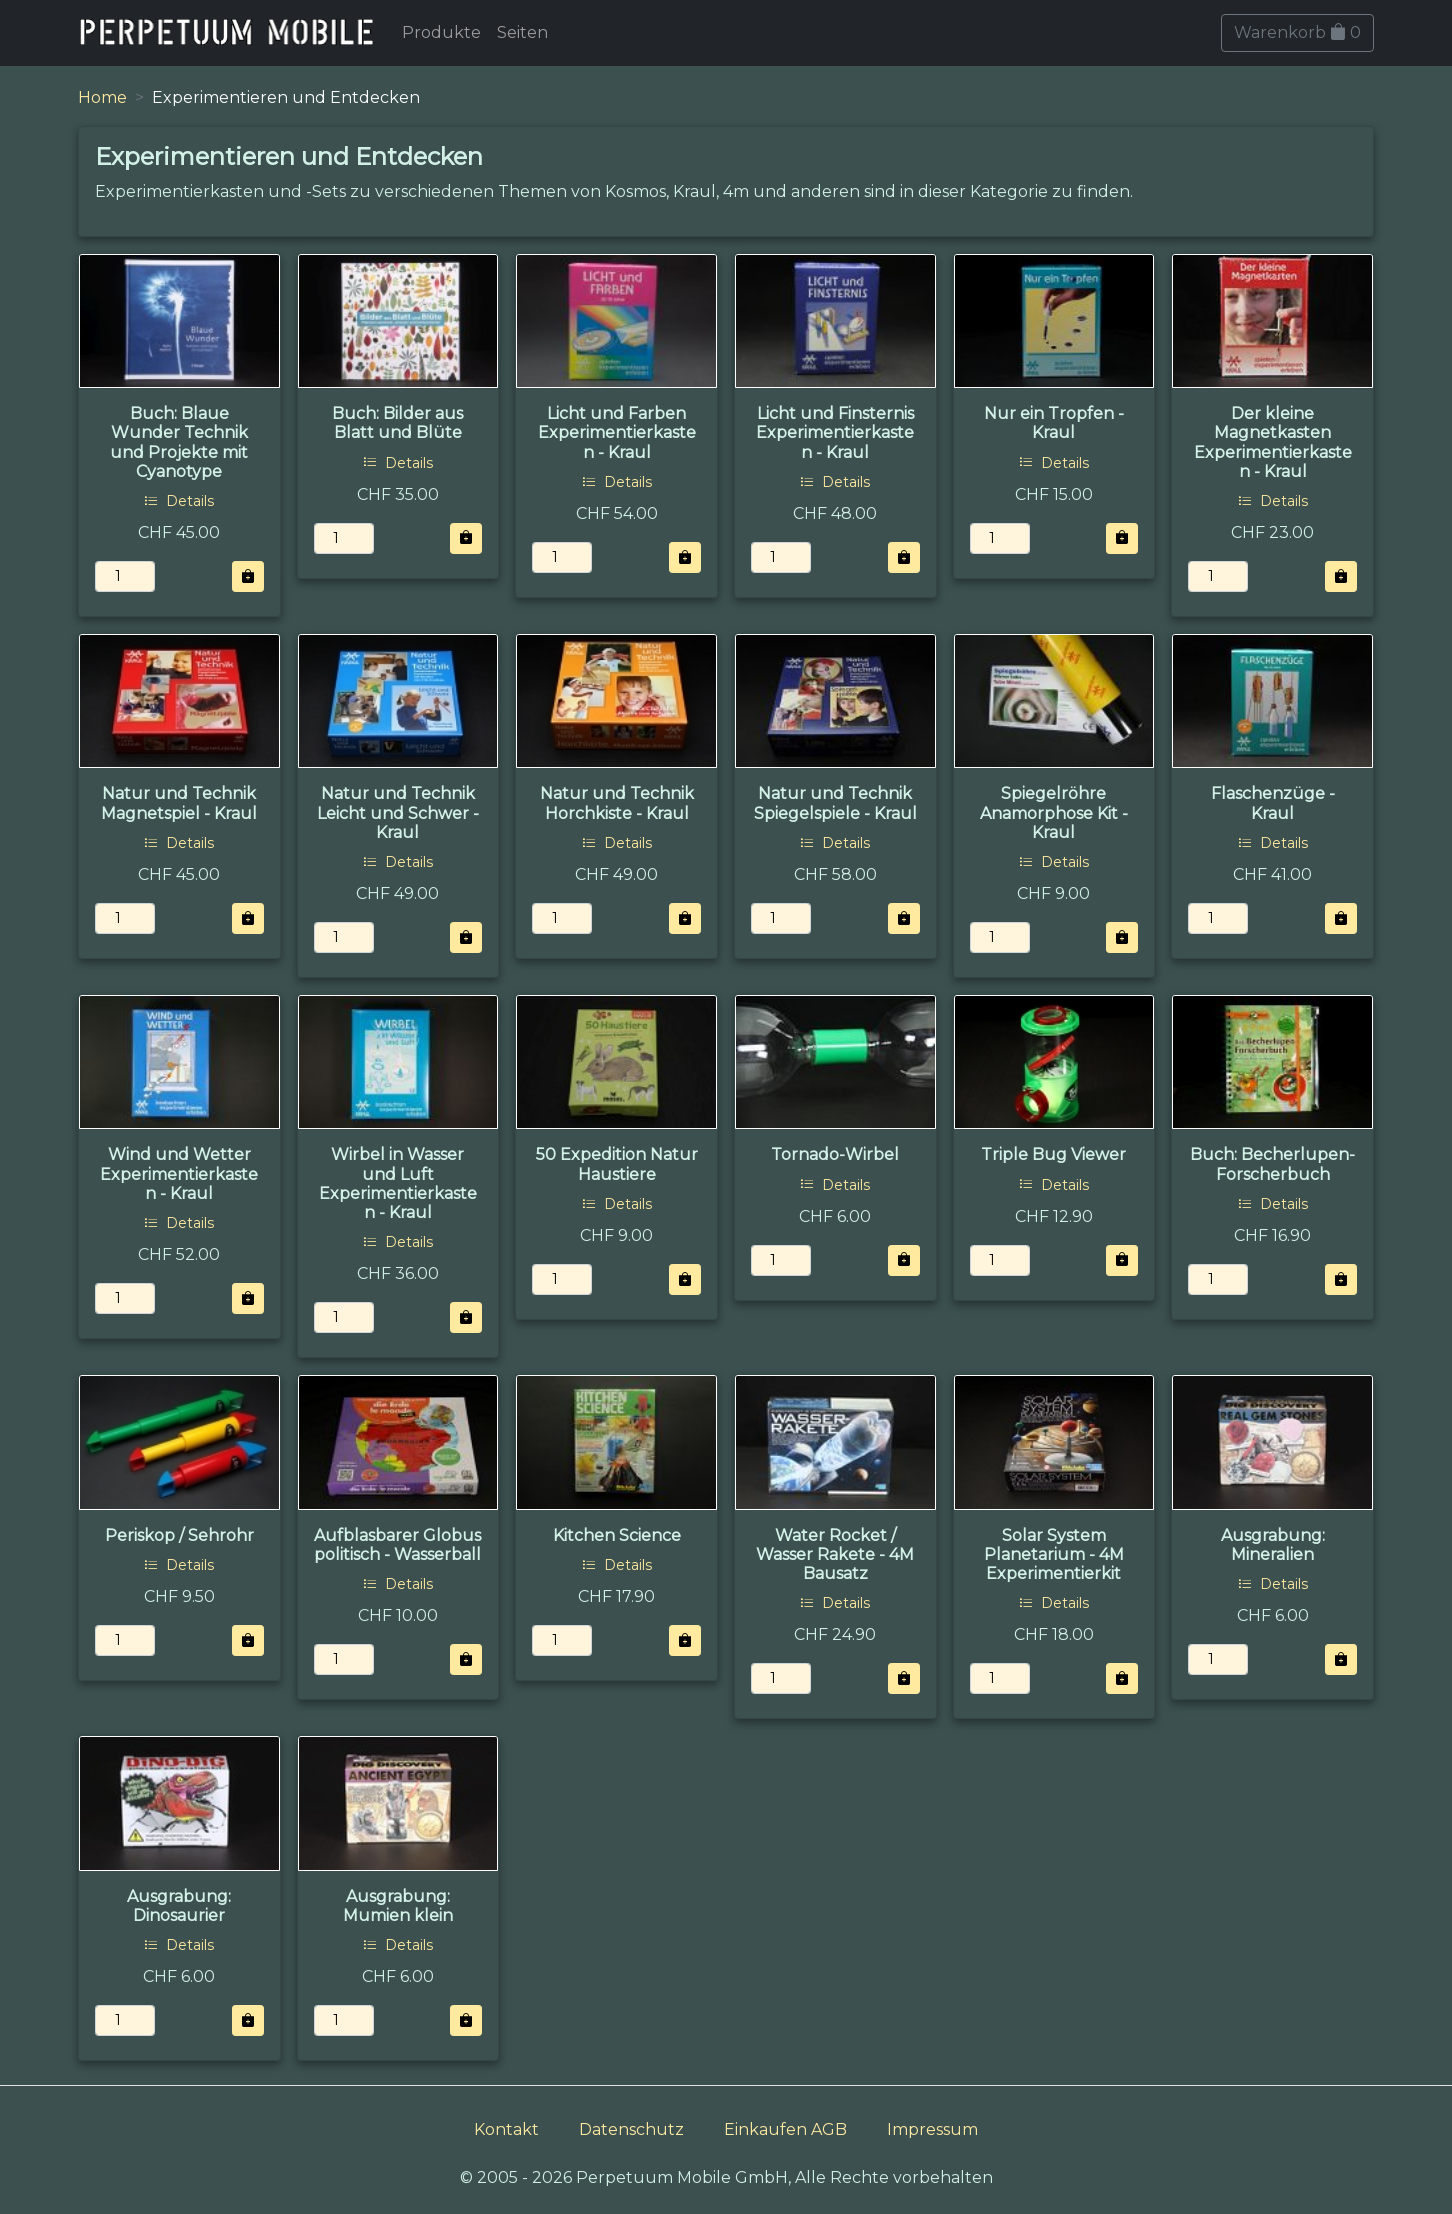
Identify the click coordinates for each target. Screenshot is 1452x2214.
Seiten (522, 32)
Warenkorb (1297, 32)
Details (179, 501)
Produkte (441, 32)
